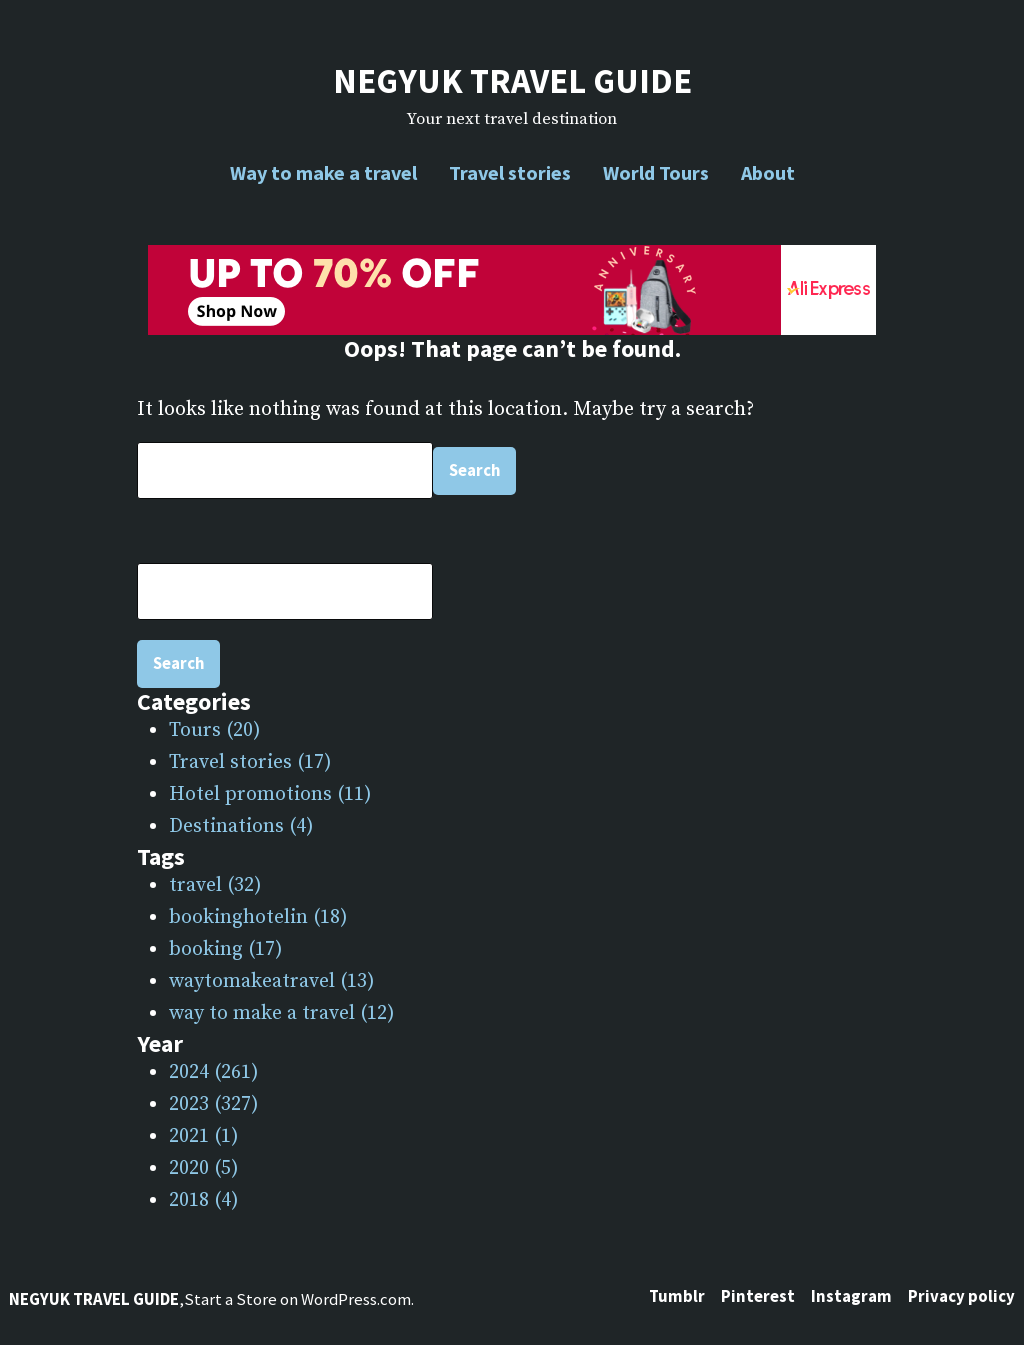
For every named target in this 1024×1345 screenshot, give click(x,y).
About (768, 172)
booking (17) (226, 949)
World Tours (656, 172)
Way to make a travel (323, 172)
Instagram (851, 1296)
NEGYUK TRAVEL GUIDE (512, 80)
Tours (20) (215, 730)
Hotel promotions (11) (270, 794)
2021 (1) (204, 1136)
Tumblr (677, 1296)
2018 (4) (204, 1200)
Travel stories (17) (250, 762)
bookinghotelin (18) (258, 917)
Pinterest (758, 1296)
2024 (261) (214, 1072)
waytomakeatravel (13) (272, 981)
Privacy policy (961, 1296)
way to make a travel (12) (282, 1013)
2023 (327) (214, 1104)
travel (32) (215, 885)
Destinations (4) (241, 826)
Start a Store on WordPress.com (297, 1299)
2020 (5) (204, 1168)
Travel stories (510, 172)
